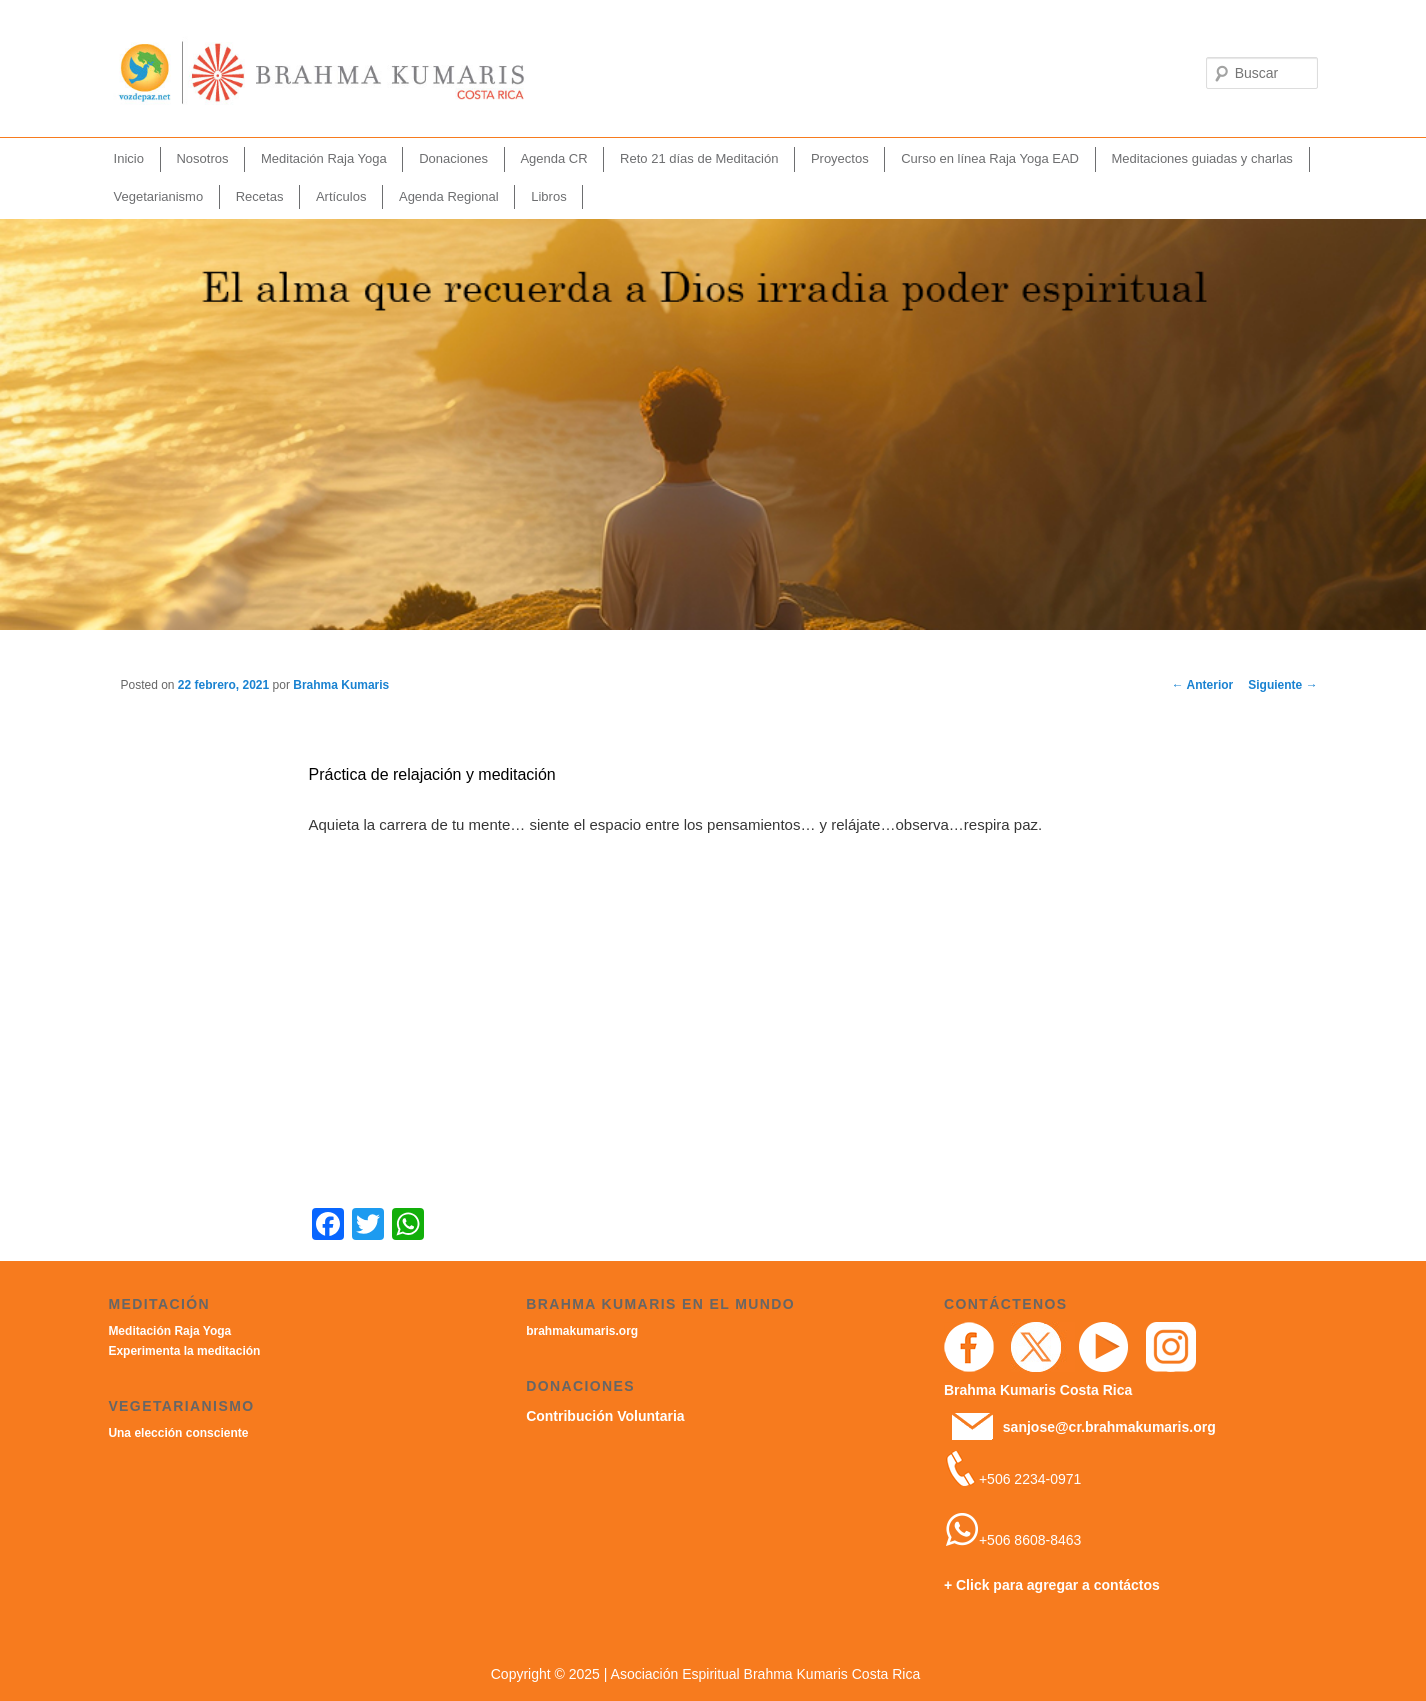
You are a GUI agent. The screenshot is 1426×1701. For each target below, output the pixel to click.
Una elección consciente (178, 1433)
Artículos (341, 196)
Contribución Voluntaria (605, 1416)
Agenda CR (553, 158)
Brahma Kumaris (341, 685)
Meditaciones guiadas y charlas (1201, 158)
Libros (548, 196)
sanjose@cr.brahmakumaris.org (1109, 1427)
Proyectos (840, 158)
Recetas (260, 196)
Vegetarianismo (159, 196)
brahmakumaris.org (582, 1331)
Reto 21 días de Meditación (699, 158)
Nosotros (202, 158)
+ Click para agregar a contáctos (1052, 1585)
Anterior (1203, 685)
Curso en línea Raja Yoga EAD (990, 158)
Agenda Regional (449, 196)
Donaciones (453, 158)
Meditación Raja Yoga (324, 158)
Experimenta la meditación (184, 1351)
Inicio (129, 158)
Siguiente (1282, 685)
